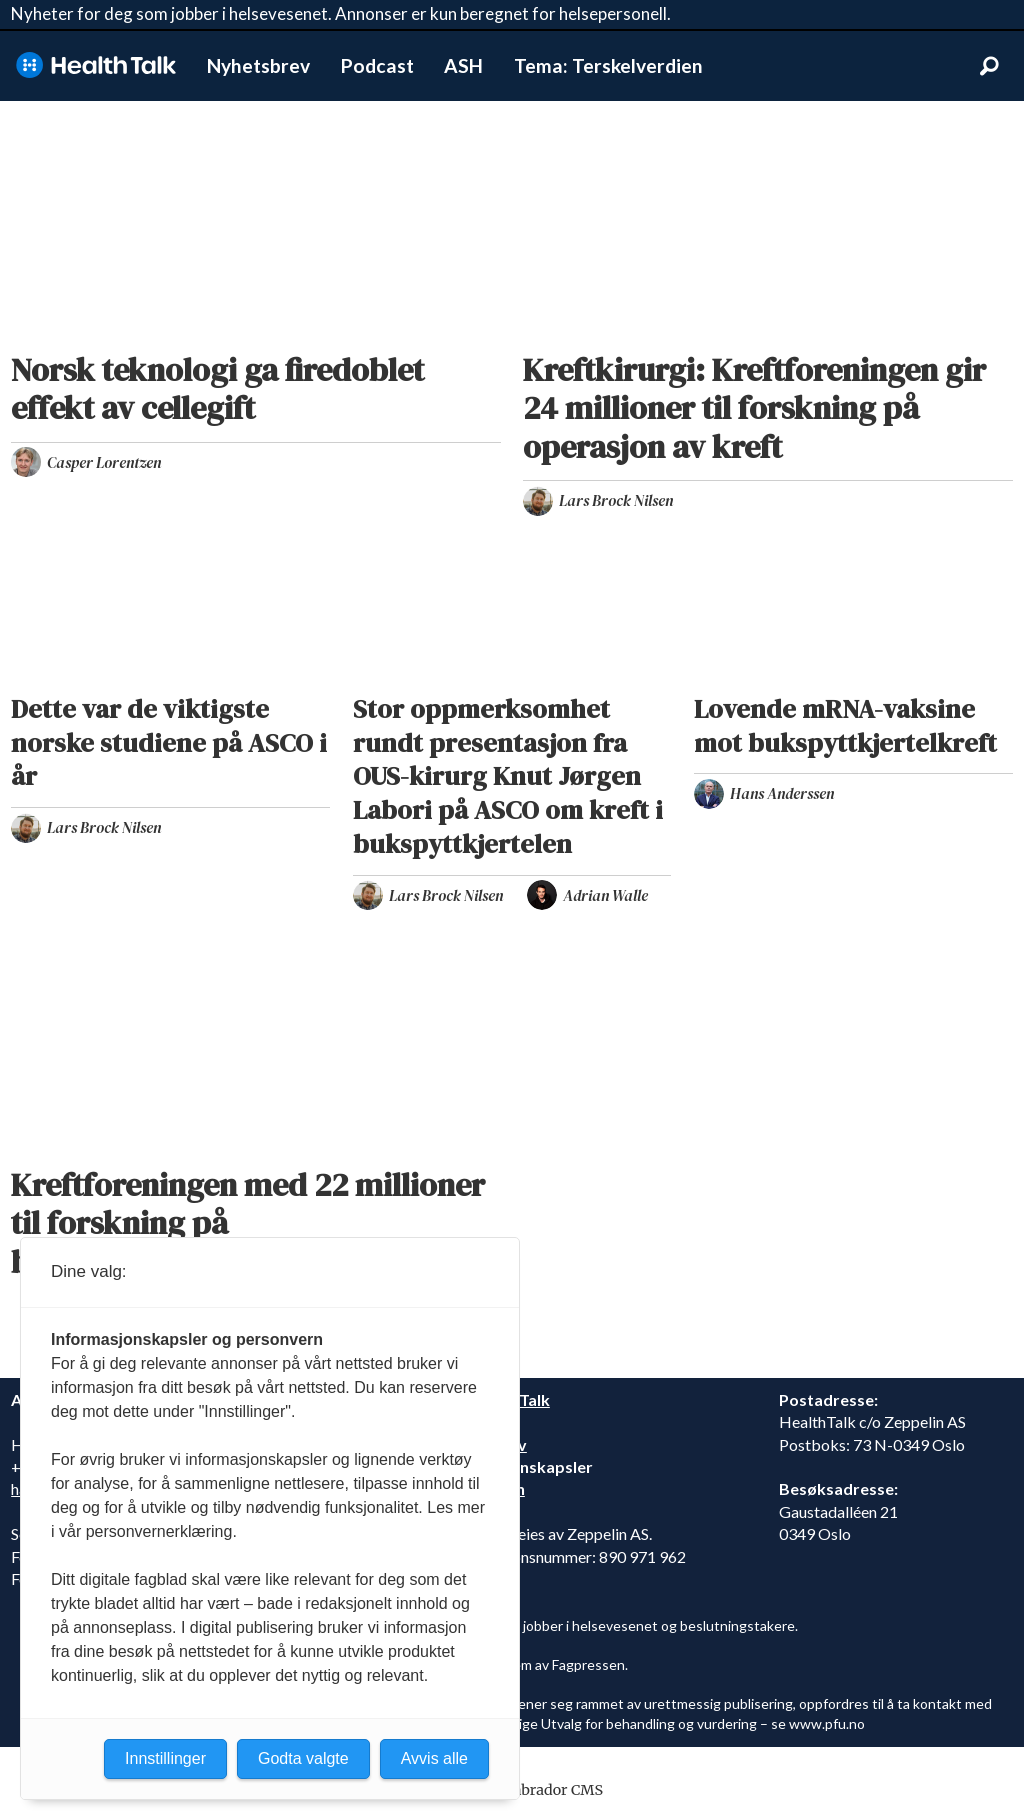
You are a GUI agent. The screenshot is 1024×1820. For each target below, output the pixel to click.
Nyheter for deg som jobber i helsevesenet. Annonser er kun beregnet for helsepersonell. (341, 13)
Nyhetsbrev (258, 65)
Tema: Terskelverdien (608, 65)
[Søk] (989, 66)
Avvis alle (434, 1758)
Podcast (377, 65)
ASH (463, 65)
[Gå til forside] (96, 65)
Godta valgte (303, 1758)
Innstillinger (165, 1758)
